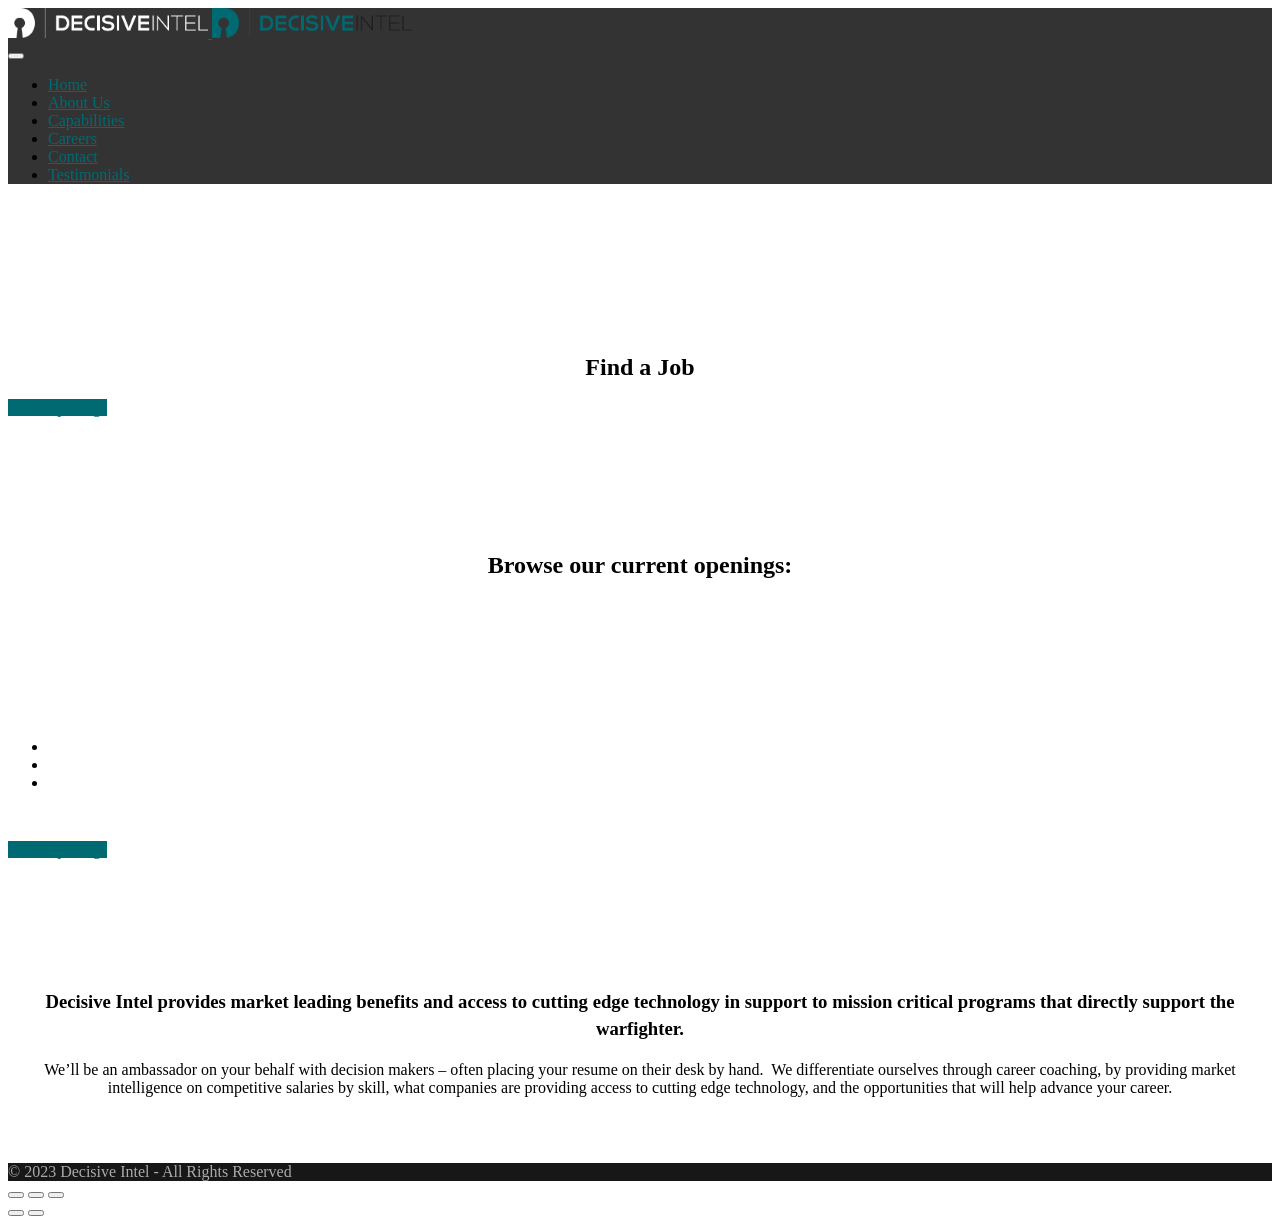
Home (67, 84)
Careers (72, 138)
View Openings (57, 407)
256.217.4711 (91, 746)
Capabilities (86, 120)
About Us (79, 102)
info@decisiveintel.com (124, 764)
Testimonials (89, 174)
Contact (73, 156)
